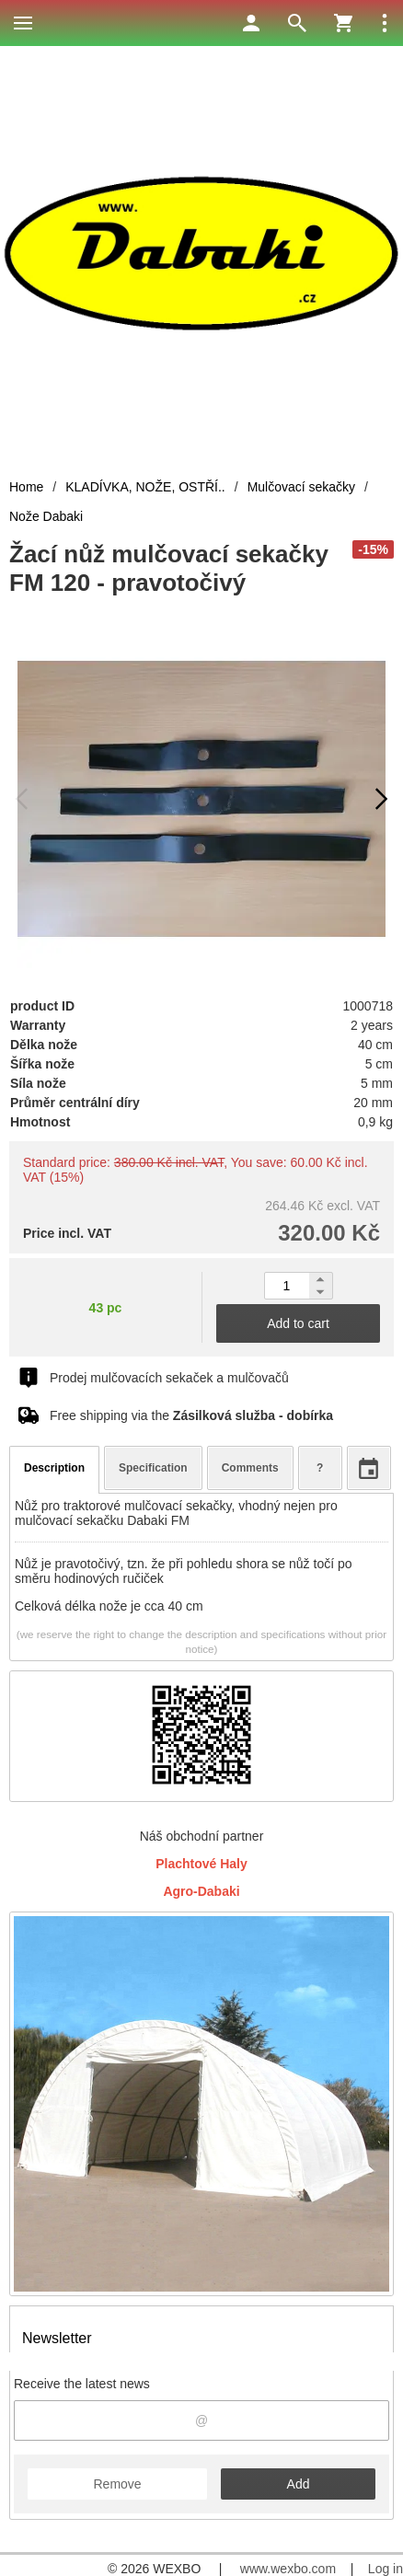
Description (54, 1467)
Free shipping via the (191, 1415)
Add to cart (298, 1323)
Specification (153, 1467)
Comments (250, 1467)
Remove (117, 2484)
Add (298, 2484)
